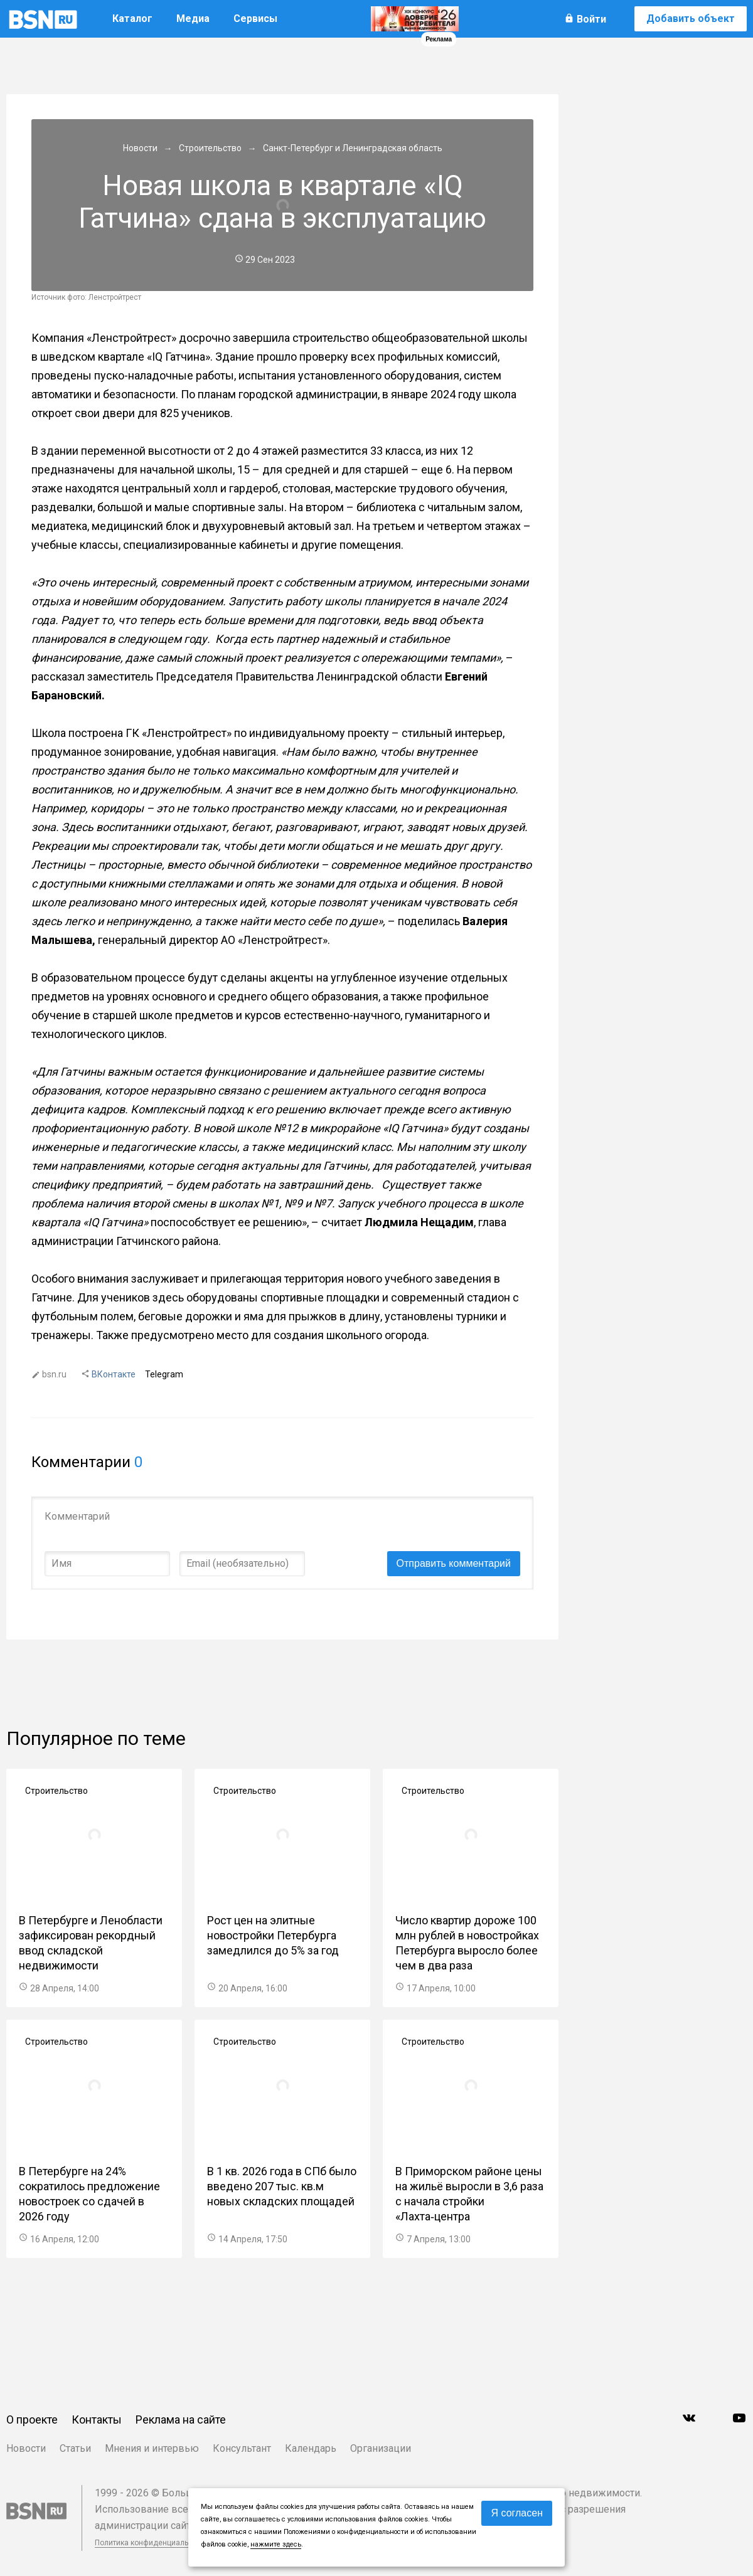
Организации (380, 2448)
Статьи (75, 2448)
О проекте (32, 2419)
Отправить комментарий (454, 1563)
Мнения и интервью (152, 2448)
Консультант (242, 2448)
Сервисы (255, 18)
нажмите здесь (275, 2544)
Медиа (193, 18)
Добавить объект (690, 18)
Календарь (310, 2448)
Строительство (56, 1791)
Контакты (97, 2419)
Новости (26, 2448)
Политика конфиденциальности (152, 2542)
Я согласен (517, 2513)
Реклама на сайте (181, 2419)
